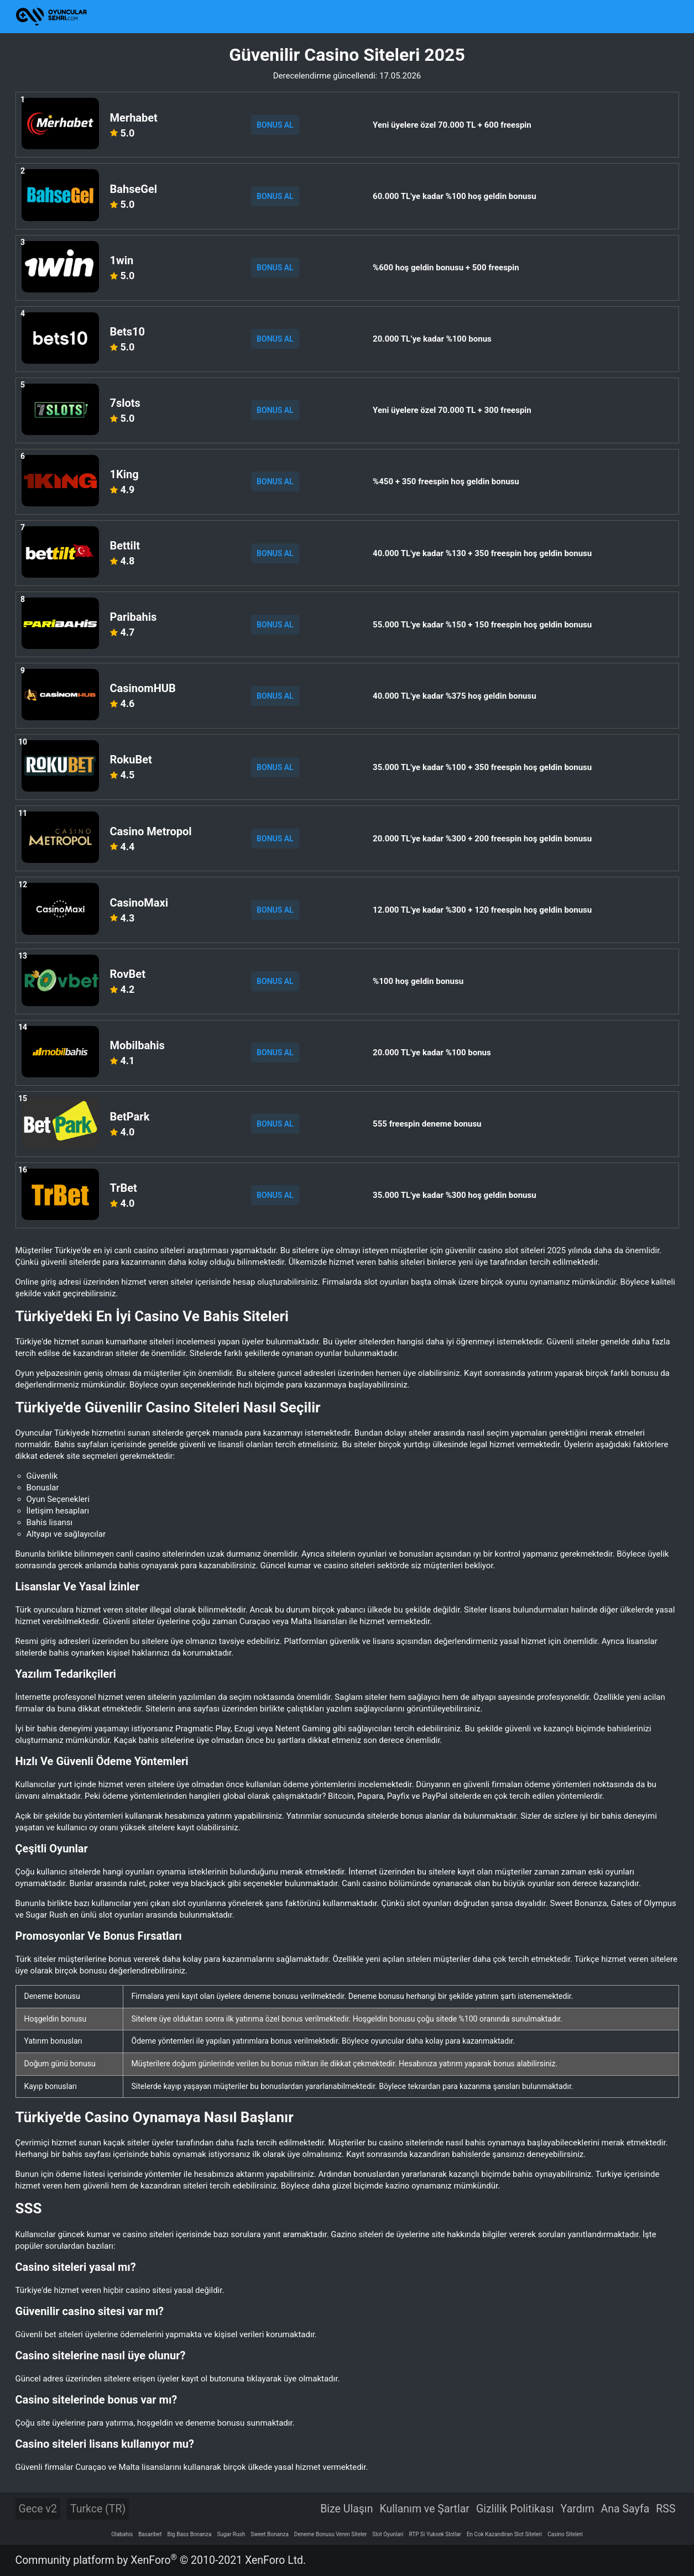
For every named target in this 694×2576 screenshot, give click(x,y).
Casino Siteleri (565, 2534)
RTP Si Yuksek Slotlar (435, 2534)
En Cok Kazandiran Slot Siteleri (504, 2534)
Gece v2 (38, 2508)
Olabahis (122, 2534)
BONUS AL (275, 125)
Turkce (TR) (98, 2508)
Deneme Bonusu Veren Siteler (330, 2534)
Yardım (577, 2508)
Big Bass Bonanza (189, 2534)
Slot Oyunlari (387, 2534)
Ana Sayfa (625, 2508)
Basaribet (149, 2534)
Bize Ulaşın (346, 2508)
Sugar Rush (231, 2534)
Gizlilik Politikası (515, 2508)
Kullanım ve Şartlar (424, 2508)
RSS (665, 2508)
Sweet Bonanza (270, 2534)
